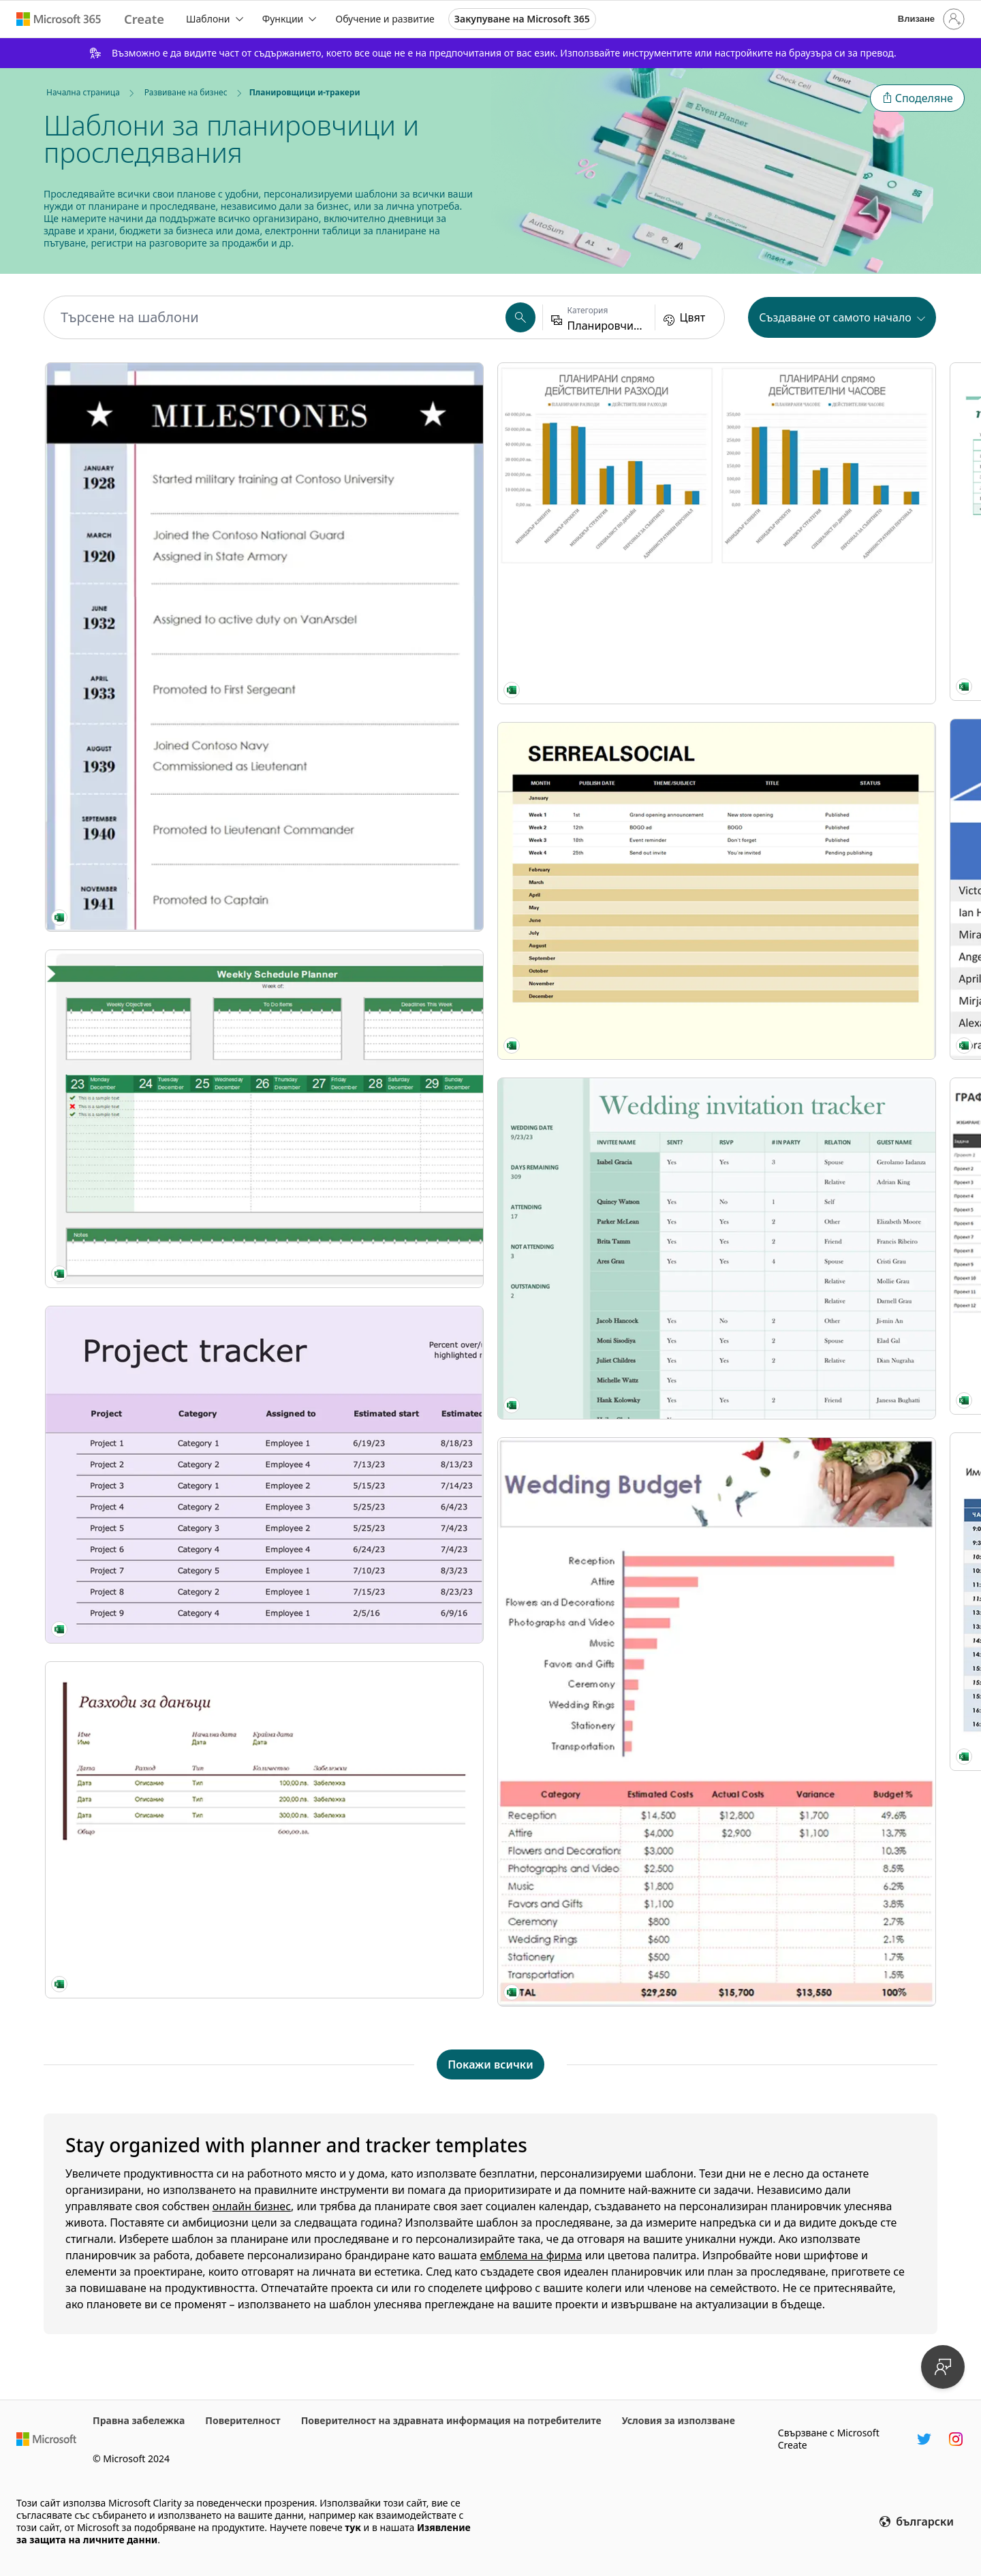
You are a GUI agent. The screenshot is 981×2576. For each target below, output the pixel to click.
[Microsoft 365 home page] (59, 19)
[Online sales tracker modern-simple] (377, 1172)
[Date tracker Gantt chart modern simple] (829, 444)
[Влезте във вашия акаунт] (930, 19)
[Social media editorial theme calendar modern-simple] (151, 1466)
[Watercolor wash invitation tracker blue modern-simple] (829, 626)
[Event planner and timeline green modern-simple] (829, 864)
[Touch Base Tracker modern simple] (377, 1827)
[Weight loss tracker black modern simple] (829, 1464)
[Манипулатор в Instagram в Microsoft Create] (956, 2439)
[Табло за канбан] (377, 1590)
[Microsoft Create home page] (144, 19)
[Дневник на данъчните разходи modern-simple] (151, 1100)
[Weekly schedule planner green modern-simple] (151, 738)
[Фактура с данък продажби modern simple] (603, 1743)
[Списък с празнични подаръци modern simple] (377, 444)
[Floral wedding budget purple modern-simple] (151, 1887)
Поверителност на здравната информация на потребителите (451, 2420)
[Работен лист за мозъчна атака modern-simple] (377, 1353)
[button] (917, 98)
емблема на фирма (531, 2255)
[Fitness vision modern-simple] (603, 445)
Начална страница (83, 92)
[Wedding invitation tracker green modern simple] (151, 1648)
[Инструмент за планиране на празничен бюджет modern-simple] (603, 628)
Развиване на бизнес (186, 92)
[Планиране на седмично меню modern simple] (829, 1646)
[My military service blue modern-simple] (151, 500)
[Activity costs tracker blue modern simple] (829, 1101)
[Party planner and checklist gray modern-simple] (603, 1156)
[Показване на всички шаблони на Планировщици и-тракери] (490, 2064)
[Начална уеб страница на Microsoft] (46, 2439)
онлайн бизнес (252, 2206)
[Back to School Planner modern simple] (603, 1449)
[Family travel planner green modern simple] (829, 1828)
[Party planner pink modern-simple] (603, 864)
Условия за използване (678, 2420)
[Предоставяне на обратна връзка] (943, 2367)
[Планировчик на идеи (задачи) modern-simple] (829, 1282)
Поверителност (242, 2420)
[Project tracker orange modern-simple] (151, 920)
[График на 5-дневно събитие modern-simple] (377, 991)
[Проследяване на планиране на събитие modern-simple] (151, 1283)
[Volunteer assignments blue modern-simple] (377, 627)
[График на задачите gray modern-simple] (377, 809)
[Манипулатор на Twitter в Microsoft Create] (924, 2439)
